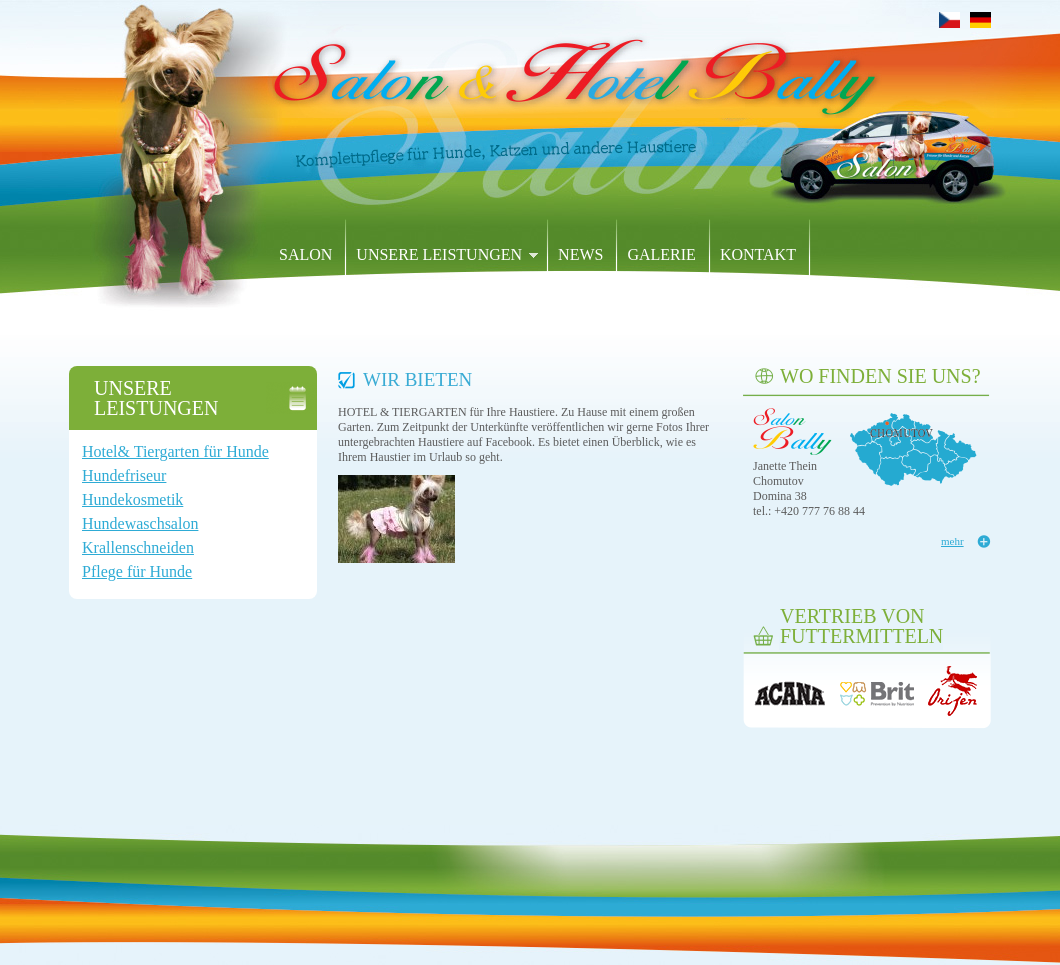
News (580, 254)
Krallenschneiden (138, 547)
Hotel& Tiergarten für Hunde (175, 451)
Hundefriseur (124, 475)
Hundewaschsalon (140, 523)
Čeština (949, 20)
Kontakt (758, 254)
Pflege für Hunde (137, 571)
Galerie (661, 254)
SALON (305, 254)
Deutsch (980, 20)
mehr (952, 541)
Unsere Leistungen (442, 256)
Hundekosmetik (132, 499)
